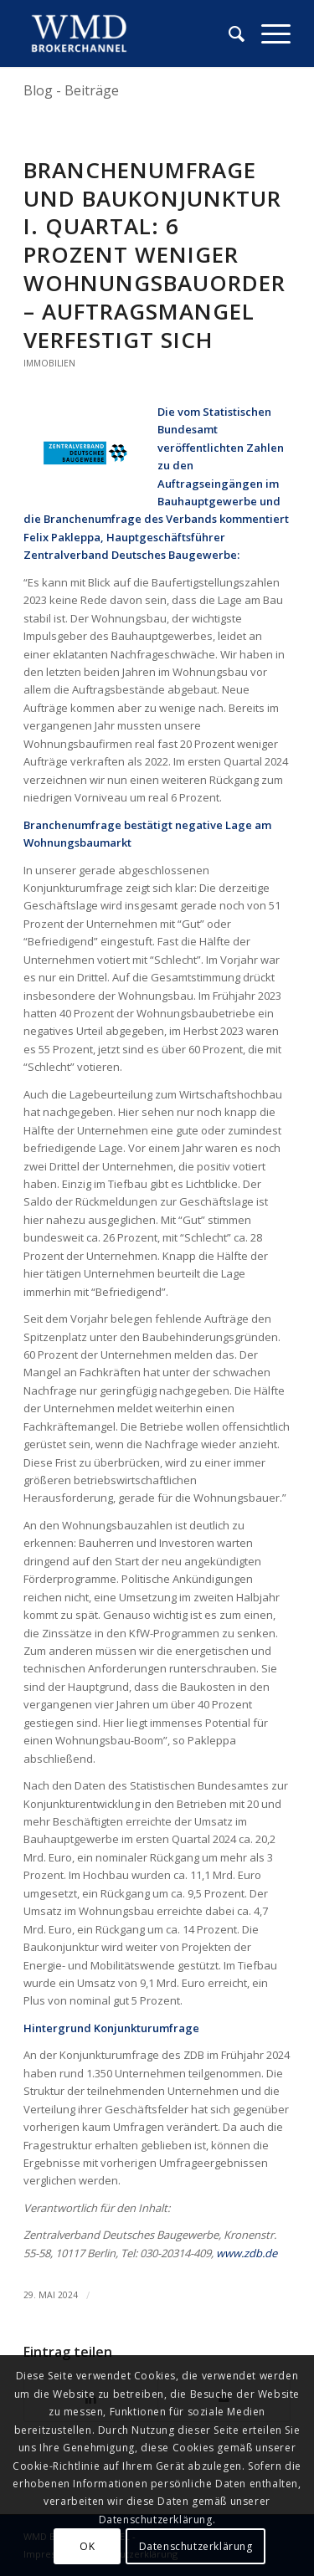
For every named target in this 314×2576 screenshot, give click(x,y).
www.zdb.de (246, 2253)
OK (87, 2546)
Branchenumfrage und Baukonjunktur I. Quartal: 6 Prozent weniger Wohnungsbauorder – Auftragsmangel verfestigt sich (154, 255)
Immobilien (49, 363)
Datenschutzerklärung (196, 2546)
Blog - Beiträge (71, 90)
